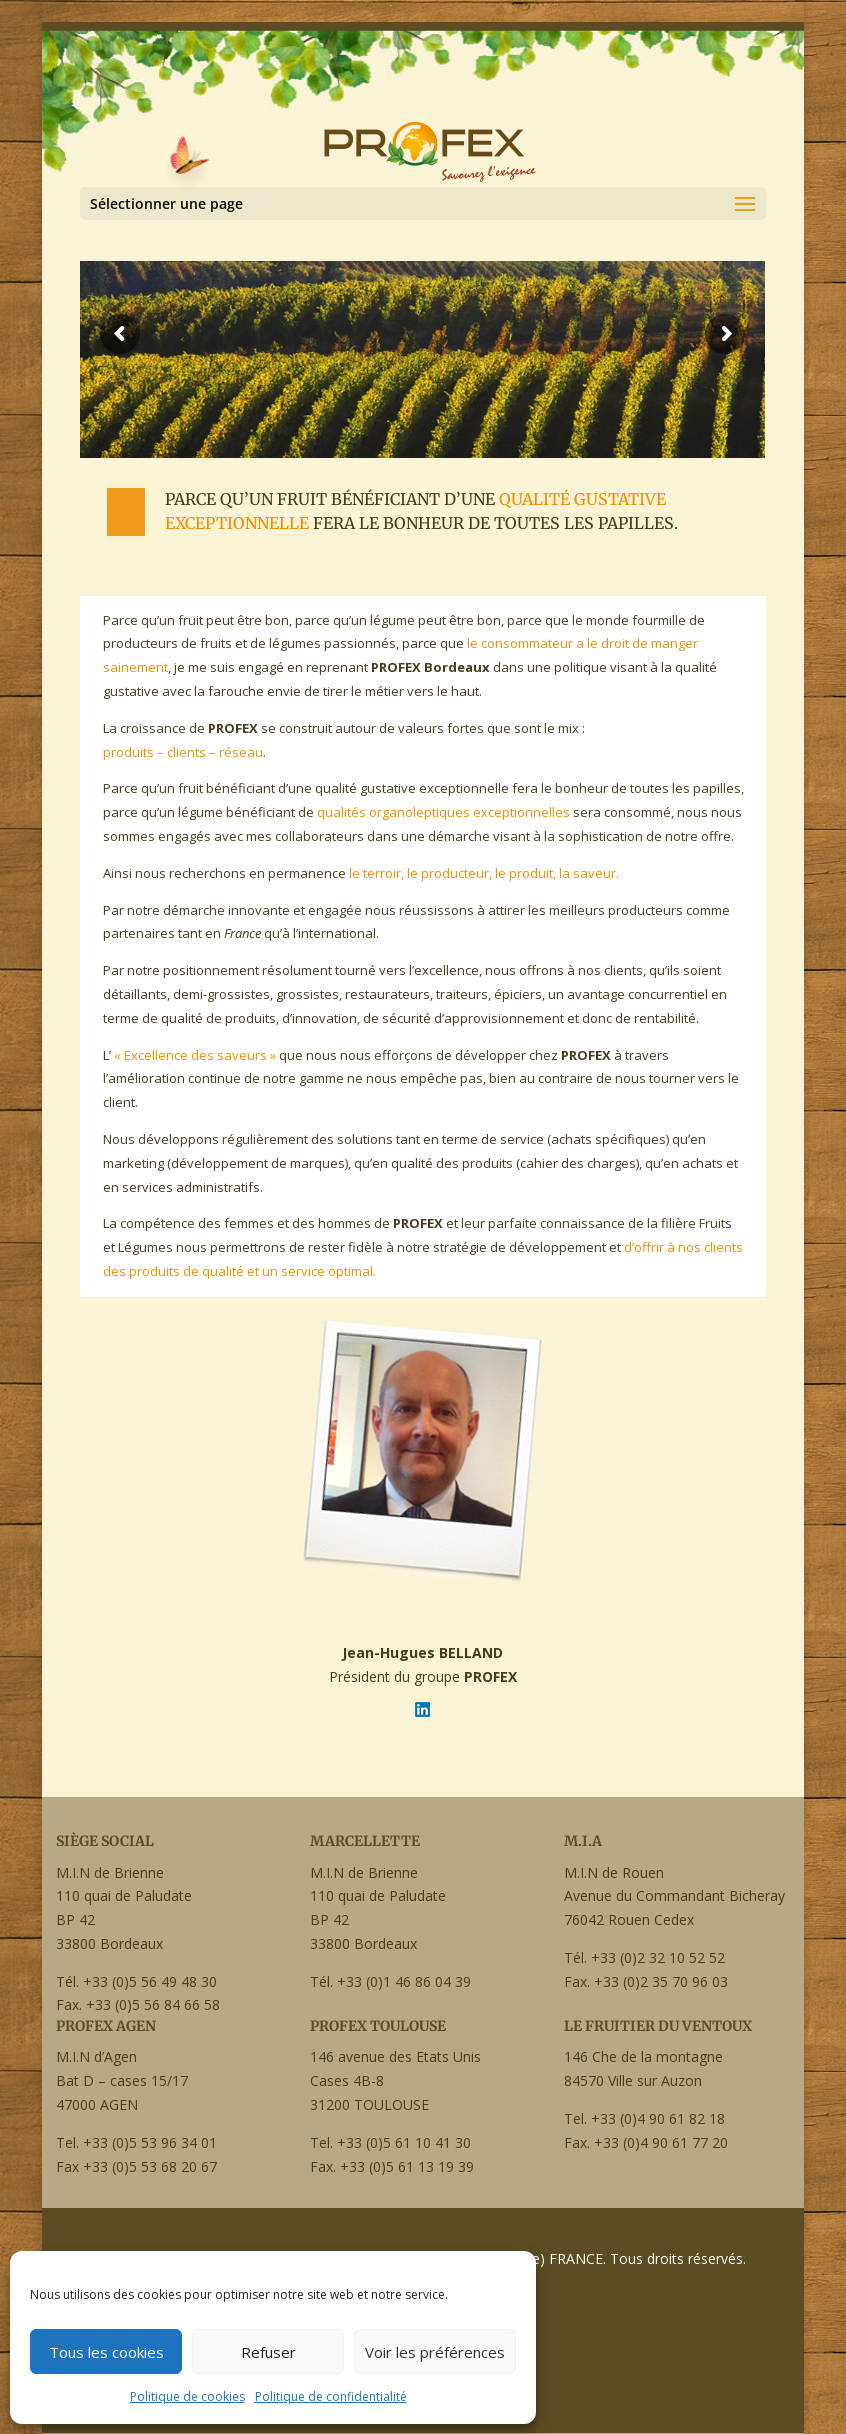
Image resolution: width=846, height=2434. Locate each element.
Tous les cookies (106, 2352)
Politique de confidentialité (331, 2396)
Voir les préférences (435, 2352)
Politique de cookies (187, 2396)
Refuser (268, 2352)
